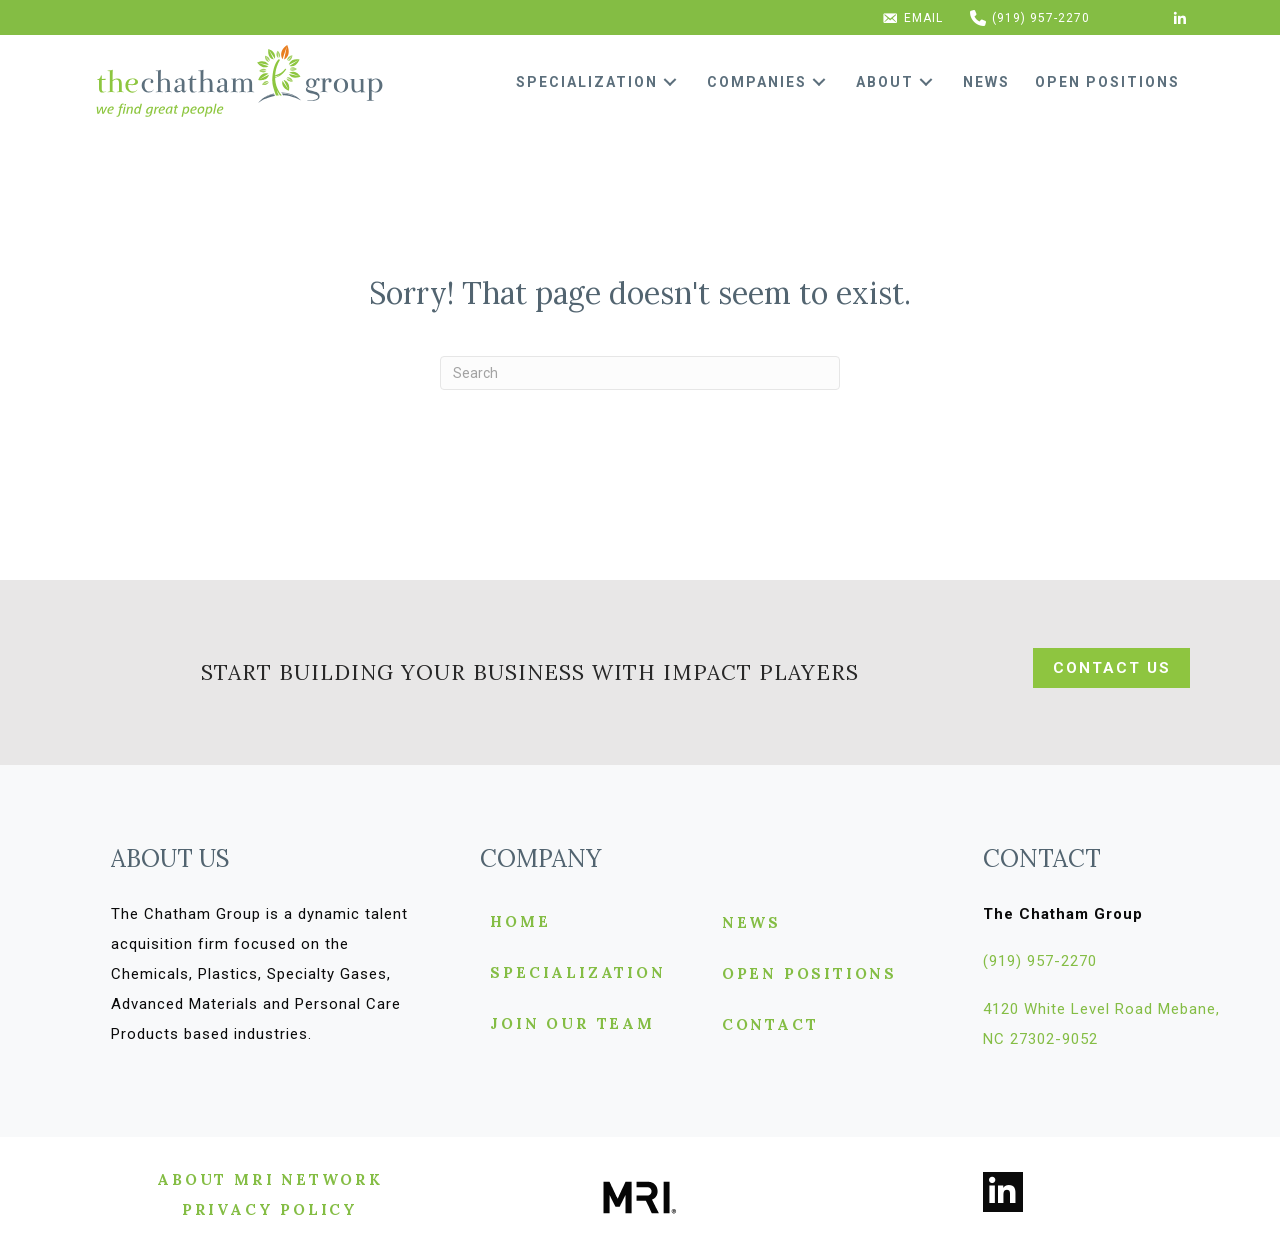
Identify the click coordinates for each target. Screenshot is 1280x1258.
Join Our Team (572, 1024)
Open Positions (809, 974)
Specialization (577, 973)
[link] (604, 82)
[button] (670, 82)
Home (520, 922)
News (751, 923)
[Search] (640, 373)
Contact (770, 1025)
